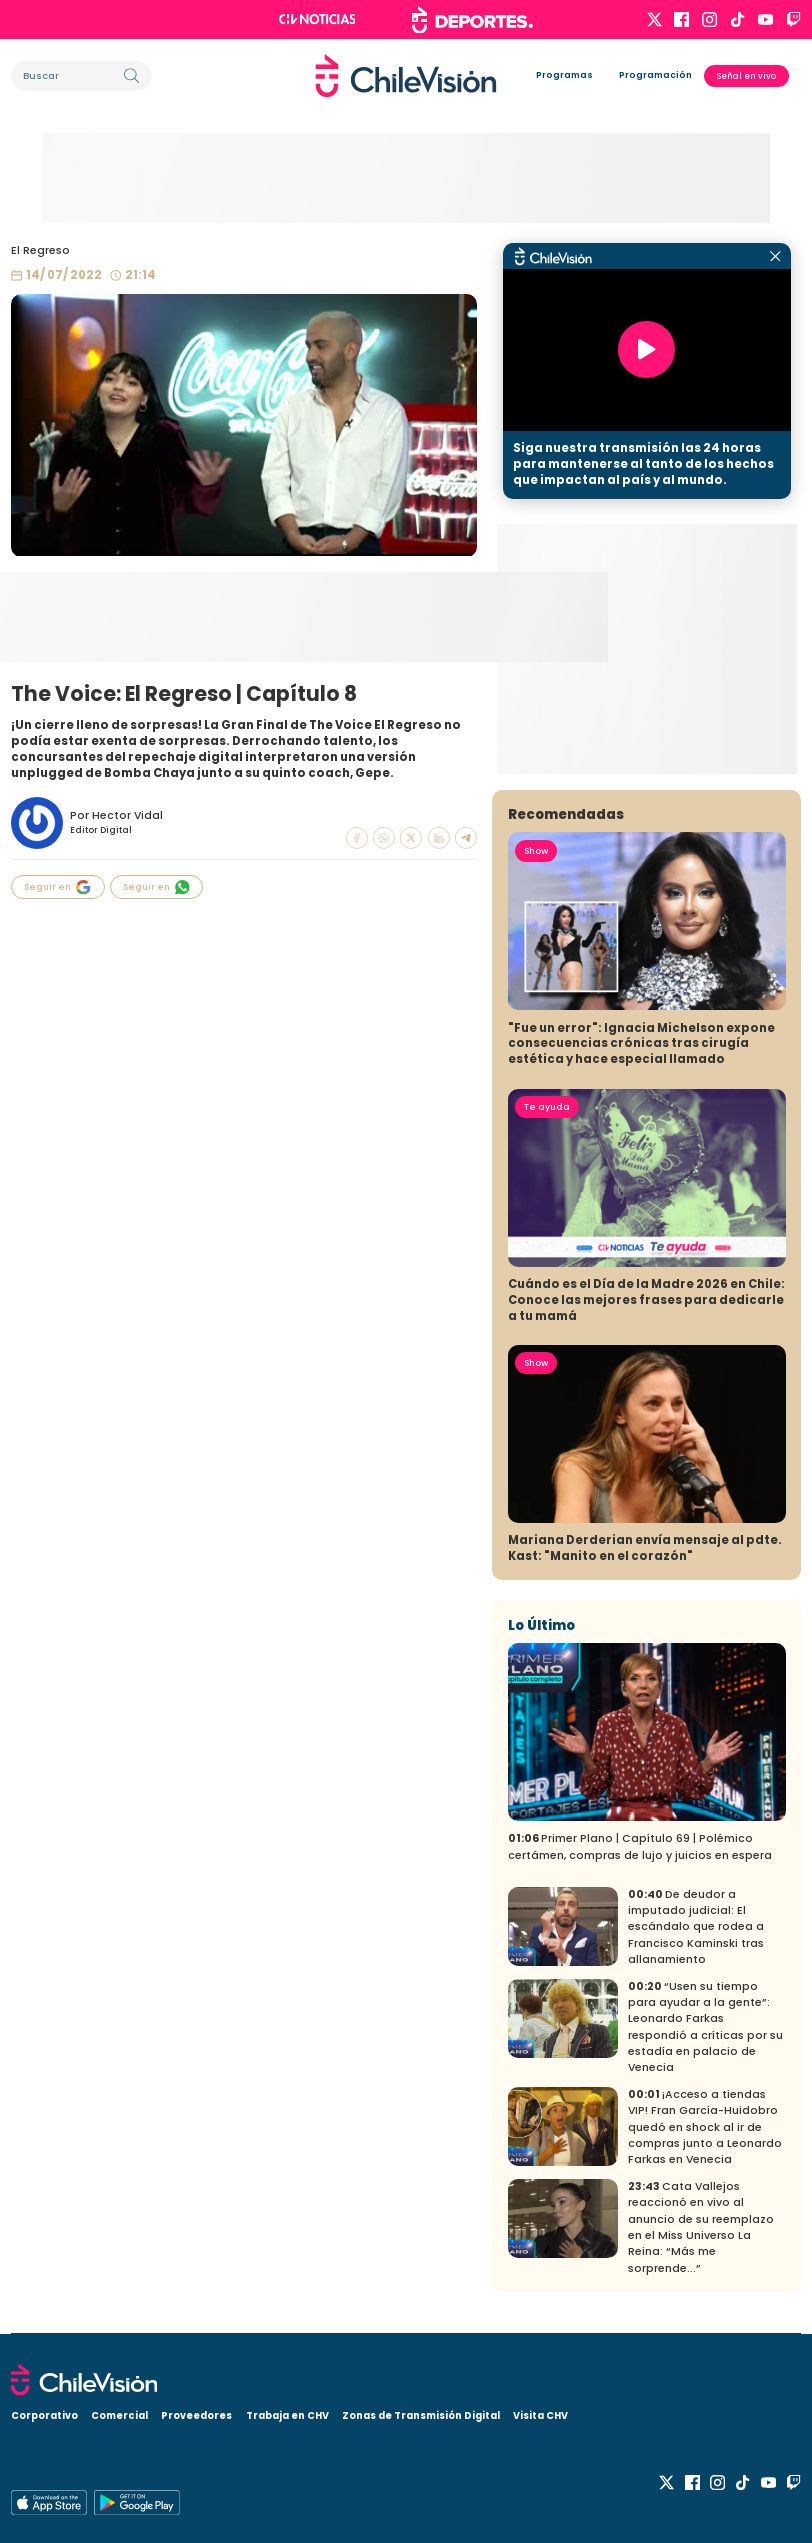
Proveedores (196, 2415)
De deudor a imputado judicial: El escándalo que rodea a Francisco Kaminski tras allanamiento (696, 1927)
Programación (655, 75)
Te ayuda (547, 1107)
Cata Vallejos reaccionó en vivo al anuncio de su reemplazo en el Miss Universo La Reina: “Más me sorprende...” (701, 2227)
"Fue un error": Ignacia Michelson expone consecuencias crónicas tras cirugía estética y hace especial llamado (641, 1044)
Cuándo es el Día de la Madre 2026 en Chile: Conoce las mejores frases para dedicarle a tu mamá (646, 1300)
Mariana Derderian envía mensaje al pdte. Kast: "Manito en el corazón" (645, 1548)
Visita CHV (540, 2415)
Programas (564, 75)
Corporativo (44, 2415)
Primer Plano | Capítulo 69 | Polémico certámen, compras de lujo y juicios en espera (640, 1846)
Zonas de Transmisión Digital (421, 2415)
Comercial (119, 2415)
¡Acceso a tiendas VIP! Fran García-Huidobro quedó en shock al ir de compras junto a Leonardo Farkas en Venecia (705, 2127)
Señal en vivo (746, 76)
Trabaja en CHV (287, 2415)
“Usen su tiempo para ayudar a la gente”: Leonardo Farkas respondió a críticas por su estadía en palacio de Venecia (705, 2027)
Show (536, 851)
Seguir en (57, 887)
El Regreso (40, 250)
